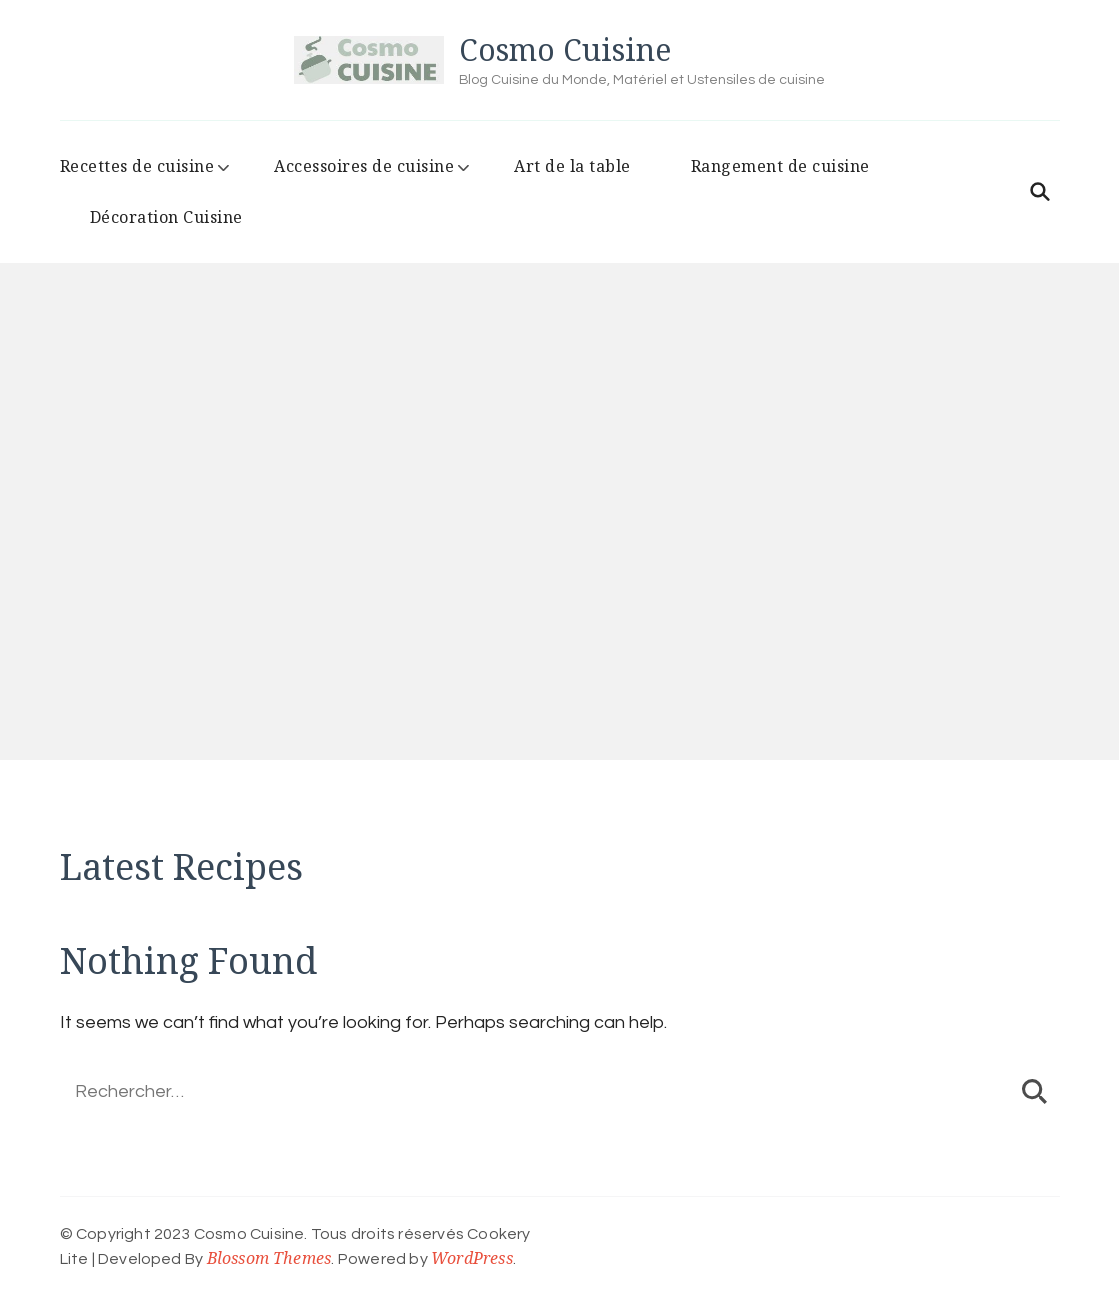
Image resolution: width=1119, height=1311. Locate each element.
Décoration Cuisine (166, 217)
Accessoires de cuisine (364, 166)
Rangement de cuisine (780, 166)
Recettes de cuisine (137, 166)
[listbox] (559, 551)
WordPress (472, 1258)
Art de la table (572, 166)
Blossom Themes (269, 1258)
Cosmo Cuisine (565, 49)
